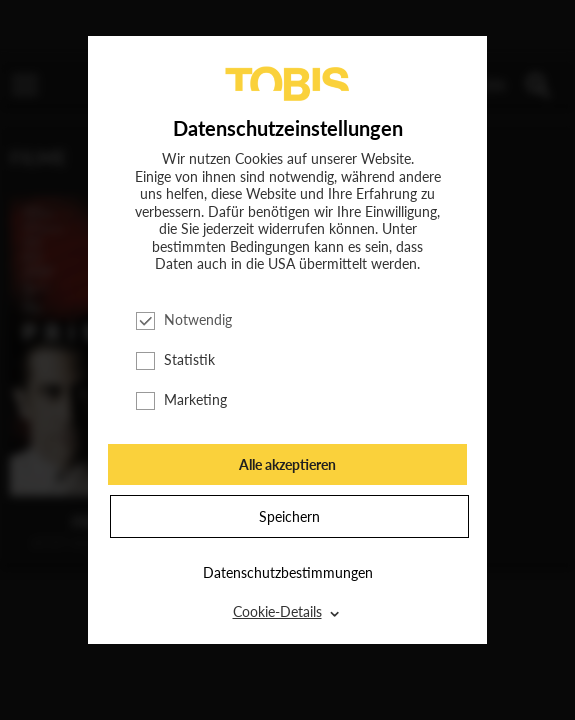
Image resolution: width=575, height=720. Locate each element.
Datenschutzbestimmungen (288, 572)
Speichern (289, 516)
